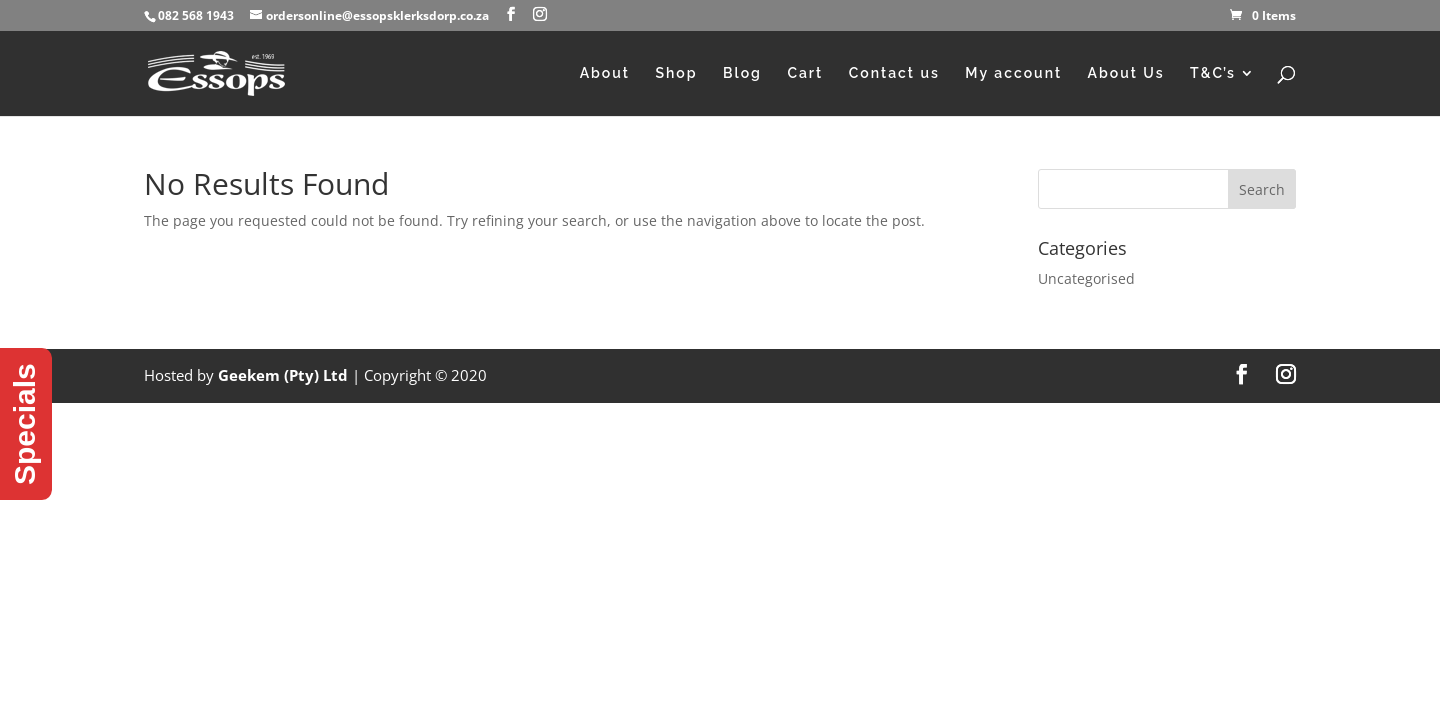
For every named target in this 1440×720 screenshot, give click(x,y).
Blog (742, 73)
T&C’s (1213, 73)
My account (1013, 73)
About (605, 73)
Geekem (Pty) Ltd (283, 375)
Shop (676, 73)
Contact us (894, 73)
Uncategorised (1086, 278)
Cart (805, 73)
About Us (1126, 73)
